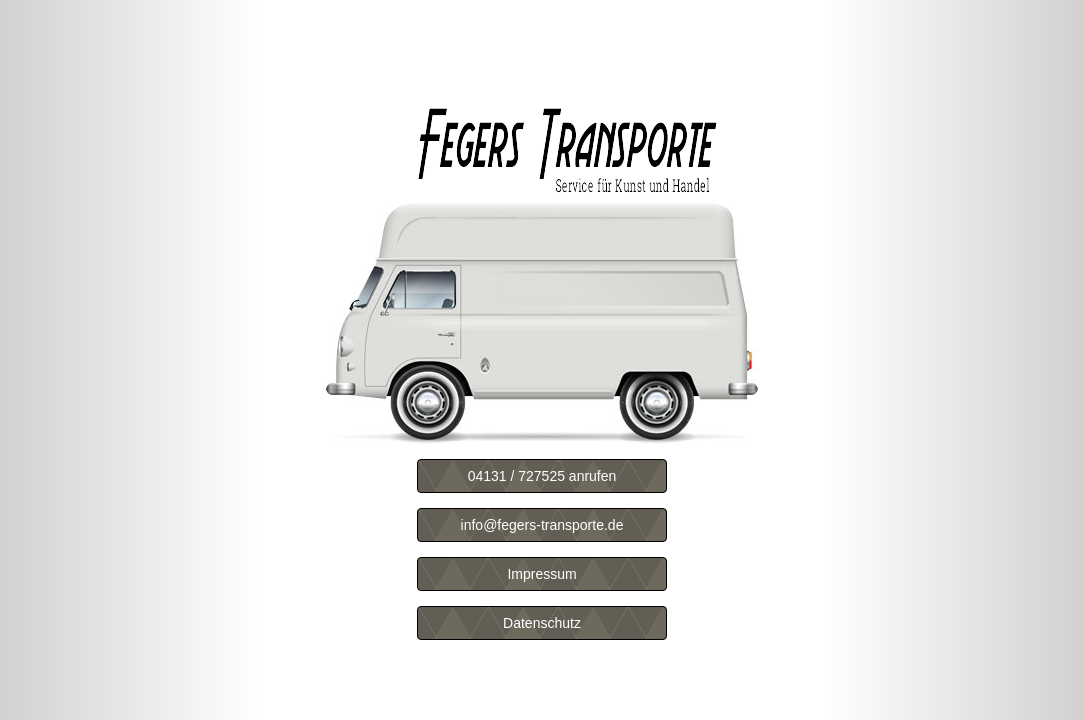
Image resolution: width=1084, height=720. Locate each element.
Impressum (541, 574)
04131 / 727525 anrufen (542, 476)
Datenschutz (542, 623)
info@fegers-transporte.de (542, 525)
